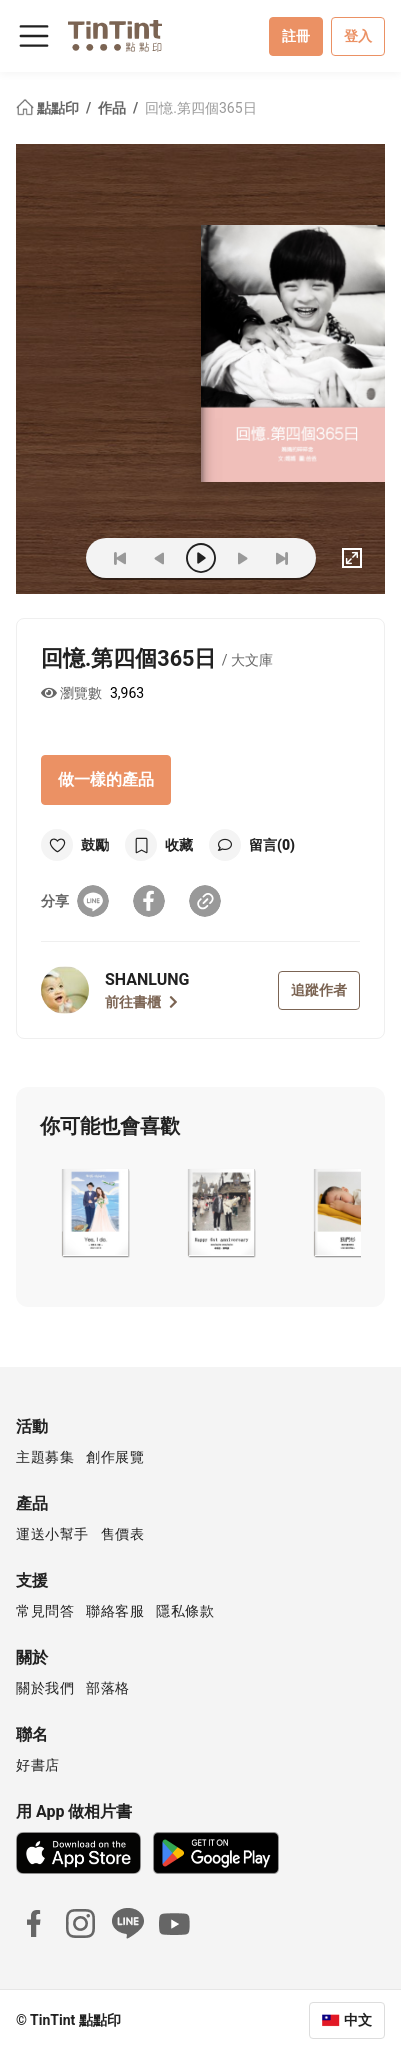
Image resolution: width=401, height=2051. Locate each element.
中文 (358, 2020)
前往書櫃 (141, 1002)
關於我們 (45, 1688)
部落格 (108, 1688)
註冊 (296, 36)
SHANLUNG (147, 979)
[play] (201, 558)
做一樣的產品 (106, 779)
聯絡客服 (115, 1611)
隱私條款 (185, 1611)
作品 (113, 108)
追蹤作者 (319, 990)
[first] (120, 558)
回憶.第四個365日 (200, 108)
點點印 (49, 108)
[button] (94, 1213)
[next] (242, 558)
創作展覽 (115, 1457)
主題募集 (45, 1457)
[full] (352, 558)
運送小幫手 (52, 1534)
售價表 (123, 1534)
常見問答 (45, 1611)
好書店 (38, 1765)
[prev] (160, 558)
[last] (282, 558)
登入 (358, 36)
